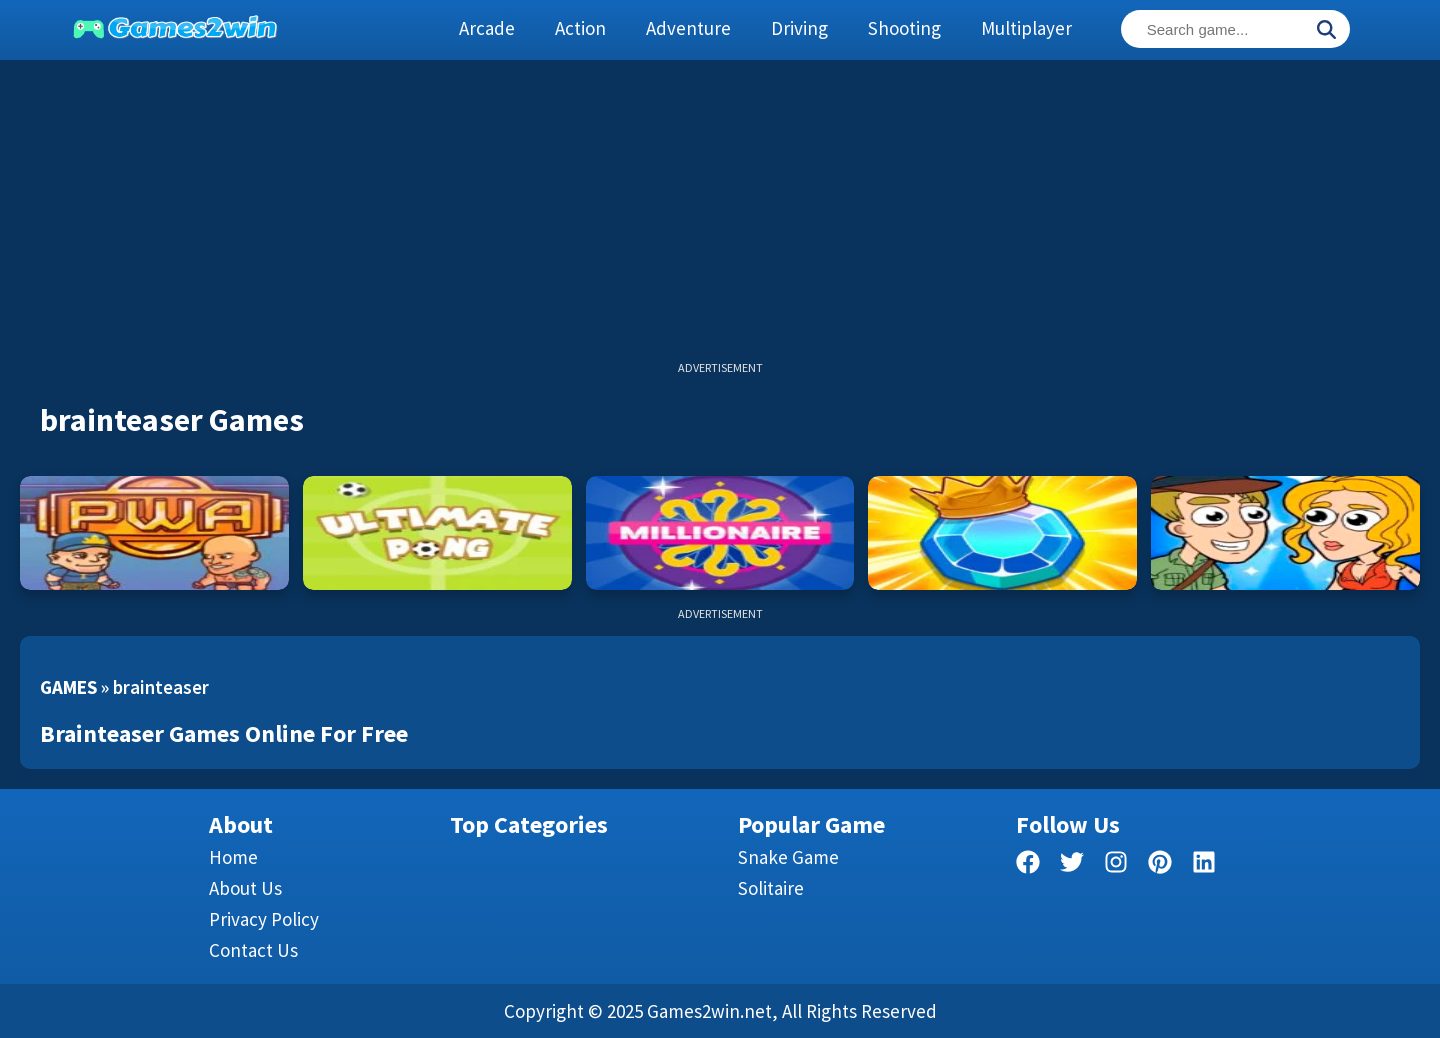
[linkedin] (1204, 865)
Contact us (253, 950)
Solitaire (771, 888)
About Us (245, 888)
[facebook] (1028, 865)
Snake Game (788, 857)
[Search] (1326, 31)
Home (233, 857)
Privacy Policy (264, 919)
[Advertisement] (720, 220)
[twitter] (1072, 865)
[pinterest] (1160, 865)
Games (68, 687)
